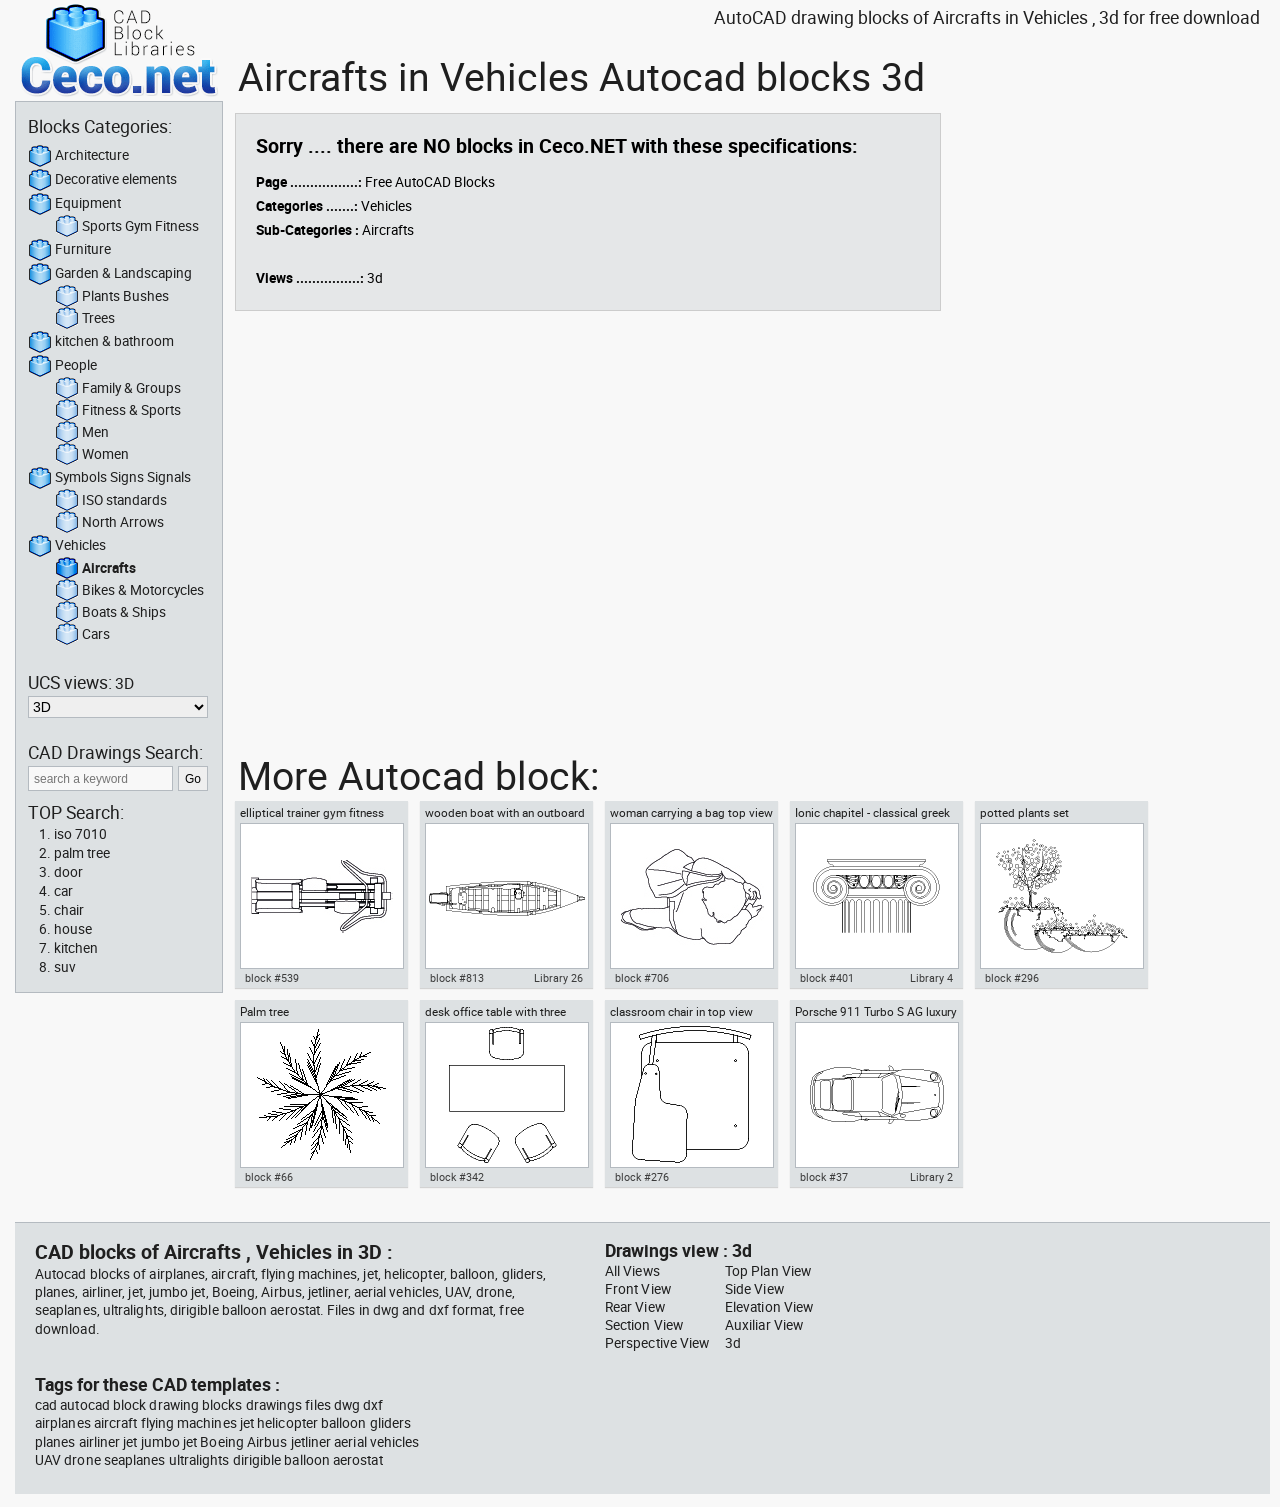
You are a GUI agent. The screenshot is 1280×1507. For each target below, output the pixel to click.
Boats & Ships (110, 613)
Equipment (74, 204)
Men (82, 433)
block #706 (642, 978)
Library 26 (558, 978)
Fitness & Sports (118, 411)
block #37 (824, 1177)
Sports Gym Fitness (127, 227)
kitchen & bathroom (101, 342)
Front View (638, 1289)
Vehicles (67, 546)
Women (92, 455)
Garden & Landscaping (110, 274)
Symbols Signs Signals (109, 478)
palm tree (82, 853)
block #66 (269, 1177)
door (68, 872)
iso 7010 (80, 834)
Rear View (635, 1307)
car (63, 891)
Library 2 (931, 1177)
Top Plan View (768, 1271)
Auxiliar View (764, 1325)
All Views (632, 1271)
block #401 (827, 978)
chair (69, 910)
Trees (85, 319)
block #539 (272, 978)
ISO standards (111, 501)
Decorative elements (102, 180)
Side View (754, 1289)
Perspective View (657, 1343)
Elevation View (769, 1307)
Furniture (69, 250)
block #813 (457, 978)
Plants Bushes (112, 297)
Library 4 (931, 978)
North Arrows (109, 523)
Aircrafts (95, 569)
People (62, 366)
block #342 (457, 1177)
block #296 (1012, 978)
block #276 (642, 1177)
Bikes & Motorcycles (129, 591)
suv (65, 967)
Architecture (78, 156)
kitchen (76, 948)
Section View (644, 1325)
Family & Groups (118, 389)
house (73, 929)
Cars (82, 635)
